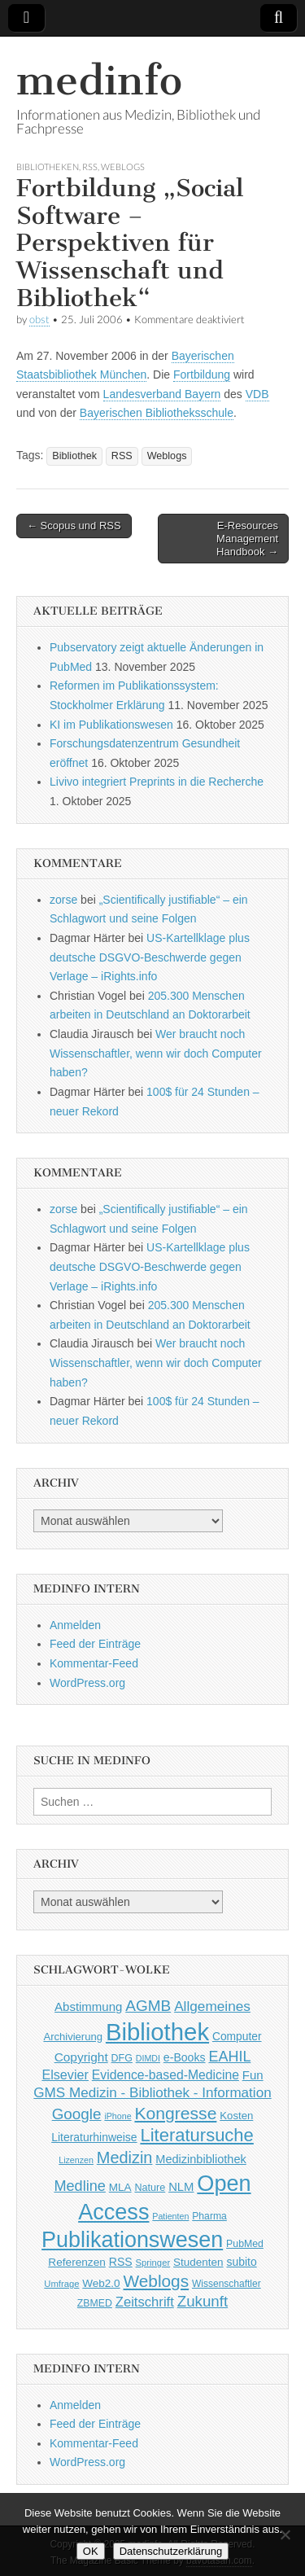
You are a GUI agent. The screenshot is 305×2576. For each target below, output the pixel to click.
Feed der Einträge (95, 1643)
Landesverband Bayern (162, 394)
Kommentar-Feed (94, 1663)
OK (90, 2551)
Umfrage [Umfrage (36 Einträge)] (61, 2284)
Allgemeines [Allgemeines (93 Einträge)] (212, 2006)
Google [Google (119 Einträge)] (77, 2114)
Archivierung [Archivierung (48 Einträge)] (72, 2037)
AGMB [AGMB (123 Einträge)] (148, 2005)
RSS (90, 166)
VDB (257, 394)
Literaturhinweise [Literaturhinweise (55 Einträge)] (94, 2137)
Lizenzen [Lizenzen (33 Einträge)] (76, 2160)
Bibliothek (74, 456)
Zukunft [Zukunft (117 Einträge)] (202, 2301)
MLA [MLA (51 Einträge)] (120, 2187)
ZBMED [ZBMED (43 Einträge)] (94, 2303)
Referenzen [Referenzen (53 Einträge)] (77, 2262)
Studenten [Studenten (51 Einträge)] (198, 2262)
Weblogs (123, 166)
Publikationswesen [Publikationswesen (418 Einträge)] (132, 2240)
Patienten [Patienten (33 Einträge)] (170, 2216)
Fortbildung (201, 374)
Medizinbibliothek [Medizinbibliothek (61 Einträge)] (200, 2159)
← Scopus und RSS (74, 525)
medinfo (99, 80)
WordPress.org (87, 1682)
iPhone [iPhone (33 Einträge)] (117, 2116)
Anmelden (75, 1625)
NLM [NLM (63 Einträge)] (181, 2186)
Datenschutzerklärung (171, 2551)
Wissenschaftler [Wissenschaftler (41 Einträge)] (226, 2283)
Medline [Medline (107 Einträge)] (79, 2186)
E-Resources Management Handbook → (247, 538)
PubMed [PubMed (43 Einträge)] (245, 2244)
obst (39, 319)
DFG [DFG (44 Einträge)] (122, 2058)
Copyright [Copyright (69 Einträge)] (81, 2057)
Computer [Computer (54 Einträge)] (237, 2037)
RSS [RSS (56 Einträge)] (121, 2261)
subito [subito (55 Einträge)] (241, 2261)
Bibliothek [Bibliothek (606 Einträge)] (157, 2031)
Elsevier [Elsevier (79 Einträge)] (65, 2074)
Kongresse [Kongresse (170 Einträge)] (175, 2113)
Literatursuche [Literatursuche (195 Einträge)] (196, 2135)
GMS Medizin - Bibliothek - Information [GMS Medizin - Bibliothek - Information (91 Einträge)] (152, 2093)
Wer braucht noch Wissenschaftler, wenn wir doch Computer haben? (156, 1053)
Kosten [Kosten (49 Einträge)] (236, 2115)
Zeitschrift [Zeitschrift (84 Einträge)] (144, 2302)
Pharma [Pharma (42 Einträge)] (209, 2216)
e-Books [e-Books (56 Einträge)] (184, 2057)
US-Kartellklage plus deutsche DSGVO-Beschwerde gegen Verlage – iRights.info (150, 957)
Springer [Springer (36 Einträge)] (153, 2262)
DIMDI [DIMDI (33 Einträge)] (148, 2058)
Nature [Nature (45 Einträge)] (149, 2187)
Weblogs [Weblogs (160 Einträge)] (157, 2281)
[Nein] (285, 2534)
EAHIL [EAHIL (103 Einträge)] (229, 2056)
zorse (63, 899)
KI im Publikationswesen (111, 724)
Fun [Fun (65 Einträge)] (253, 2075)
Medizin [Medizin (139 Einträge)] (125, 2157)
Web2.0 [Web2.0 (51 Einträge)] (101, 2283)
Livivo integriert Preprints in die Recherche (157, 781)
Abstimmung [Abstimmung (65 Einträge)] (88, 2006)
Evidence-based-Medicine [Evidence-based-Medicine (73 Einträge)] (165, 2075)
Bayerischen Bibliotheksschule (156, 412)
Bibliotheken (47, 166)
